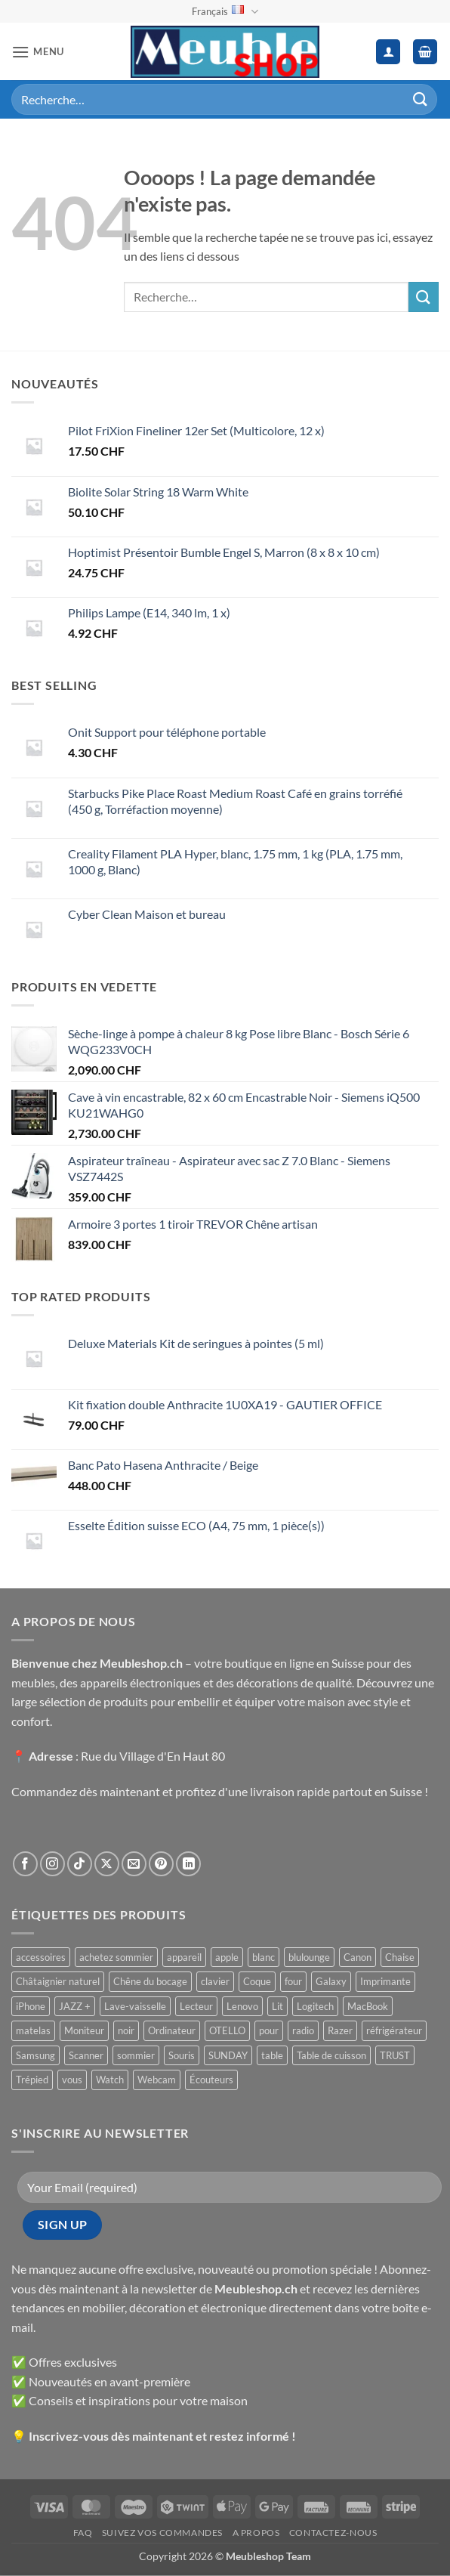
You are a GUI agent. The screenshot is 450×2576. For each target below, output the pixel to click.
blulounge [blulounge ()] (309, 1957)
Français (224, 12)
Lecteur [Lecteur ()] (196, 2006)
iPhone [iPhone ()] (30, 2006)
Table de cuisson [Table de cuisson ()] (331, 2055)
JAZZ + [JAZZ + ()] (75, 2006)
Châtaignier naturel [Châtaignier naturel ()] (58, 1981)
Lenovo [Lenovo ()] (242, 2006)
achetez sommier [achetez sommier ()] (116, 1957)
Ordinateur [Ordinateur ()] (172, 2030)
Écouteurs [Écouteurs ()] (211, 2079)
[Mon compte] (388, 51)
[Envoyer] (420, 99)
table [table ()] (272, 2055)
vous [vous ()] (72, 2079)
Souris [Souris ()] (181, 2055)
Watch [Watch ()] (110, 2079)
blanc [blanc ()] (263, 1957)
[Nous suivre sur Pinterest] (161, 1863)
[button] (37, 51)
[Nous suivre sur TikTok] (79, 1863)
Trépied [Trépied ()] (32, 2079)
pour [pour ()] (269, 2030)
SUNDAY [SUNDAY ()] (228, 2055)
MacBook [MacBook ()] (367, 2006)
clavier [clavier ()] (215, 1981)
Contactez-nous (333, 2532)
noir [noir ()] (126, 2030)
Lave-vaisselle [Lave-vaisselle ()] (135, 2006)
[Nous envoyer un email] (134, 1863)
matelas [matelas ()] (33, 2030)
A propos (256, 2532)
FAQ (83, 2532)
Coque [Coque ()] (257, 1981)
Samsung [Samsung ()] (35, 2055)
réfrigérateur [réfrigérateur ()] (394, 2030)
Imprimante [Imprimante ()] (385, 1981)
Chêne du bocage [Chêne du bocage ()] (150, 1981)
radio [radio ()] (303, 2030)
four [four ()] (293, 1981)
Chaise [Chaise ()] (400, 1957)
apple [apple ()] (227, 1957)
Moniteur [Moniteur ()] (84, 2030)
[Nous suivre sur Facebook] (25, 1863)
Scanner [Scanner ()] (86, 2055)
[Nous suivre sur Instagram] (52, 1863)
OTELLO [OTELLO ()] (227, 2030)
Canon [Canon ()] (357, 1957)
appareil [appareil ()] (184, 1957)
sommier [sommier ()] (136, 2055)
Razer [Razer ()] (340, 2030)
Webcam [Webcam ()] (156, 2079)
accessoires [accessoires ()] (41, 1957)
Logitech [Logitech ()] (315, 2006)
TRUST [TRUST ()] (395, 2055)
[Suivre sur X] (106, 1863)
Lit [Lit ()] (277, 2006)
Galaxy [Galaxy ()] (331, 1981)
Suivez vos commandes (162, 2532)
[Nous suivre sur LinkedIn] (188, 1863)
